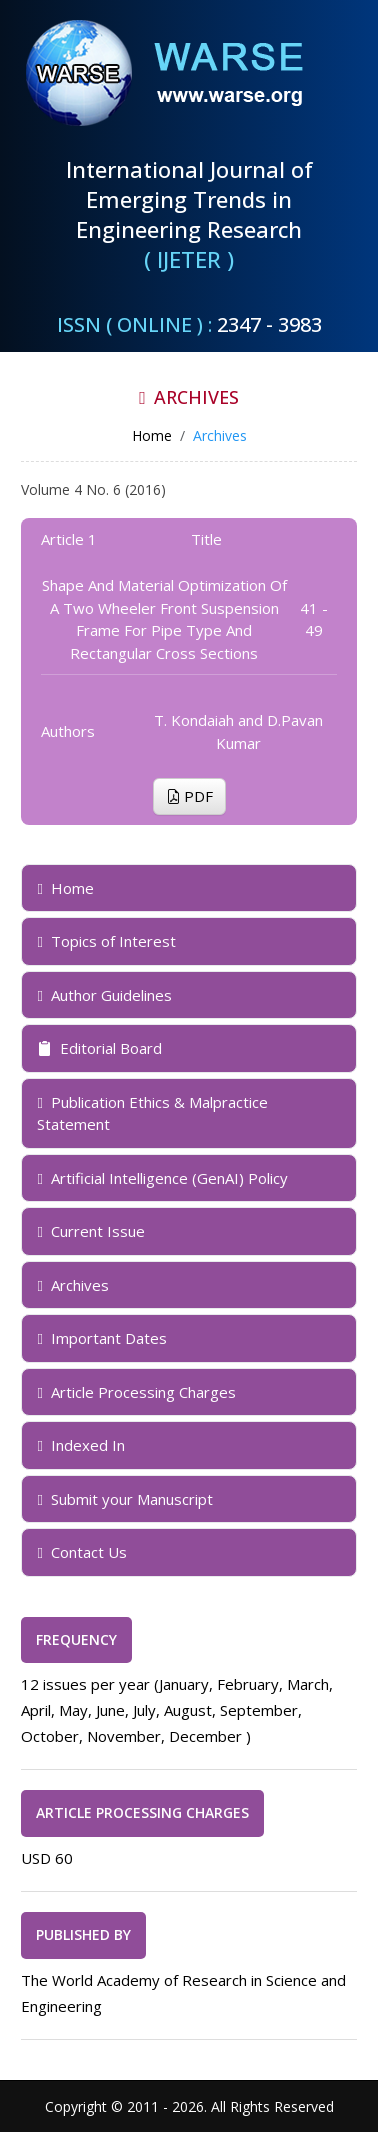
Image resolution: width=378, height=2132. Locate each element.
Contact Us (81, 1552)
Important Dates (101, 1338)
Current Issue (90, 1231)
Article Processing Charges (136, 1392)
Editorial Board (99, 1048)
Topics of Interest (106, 941)
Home (65, 888)
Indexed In (80, 1445)
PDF (189, 796)
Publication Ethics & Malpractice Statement (152, 1113)
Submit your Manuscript (124, 1499)
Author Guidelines (104, 995)
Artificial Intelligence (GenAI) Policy (162, 1178)
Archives (72, 1285)
